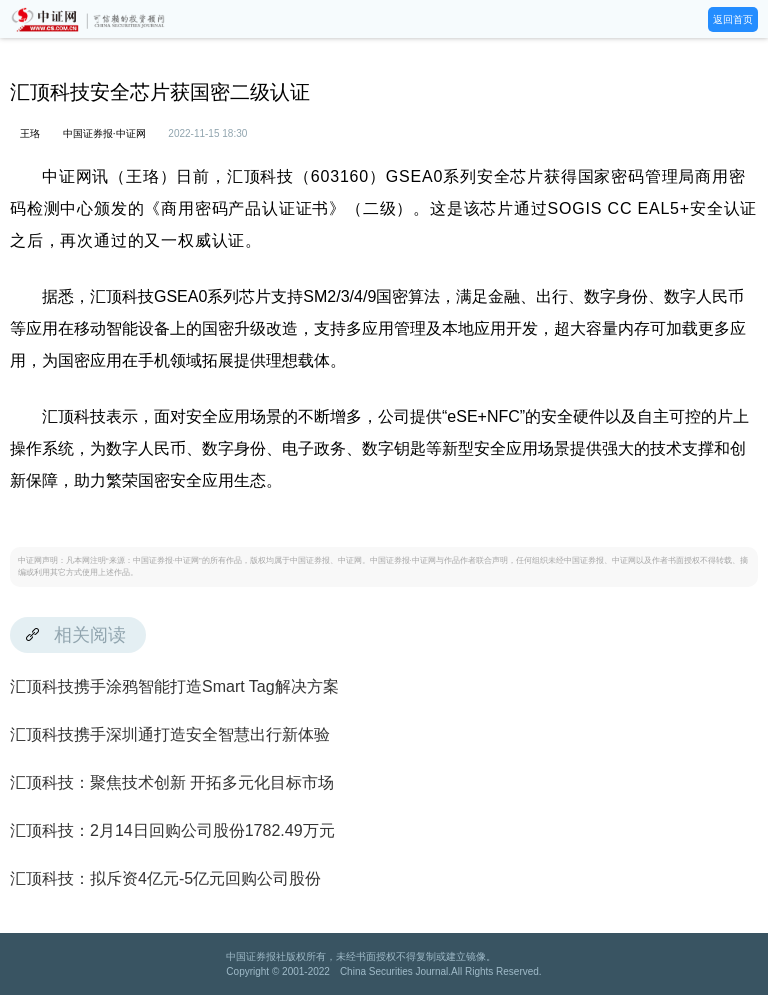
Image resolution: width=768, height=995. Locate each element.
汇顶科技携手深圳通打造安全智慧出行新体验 (170, 734)
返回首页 (733, 19)
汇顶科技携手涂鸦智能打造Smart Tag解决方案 (174, 686)
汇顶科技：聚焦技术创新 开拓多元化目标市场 (172, 782)
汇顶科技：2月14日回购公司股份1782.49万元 (172, 830)
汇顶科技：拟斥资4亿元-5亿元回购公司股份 (165, 878)
